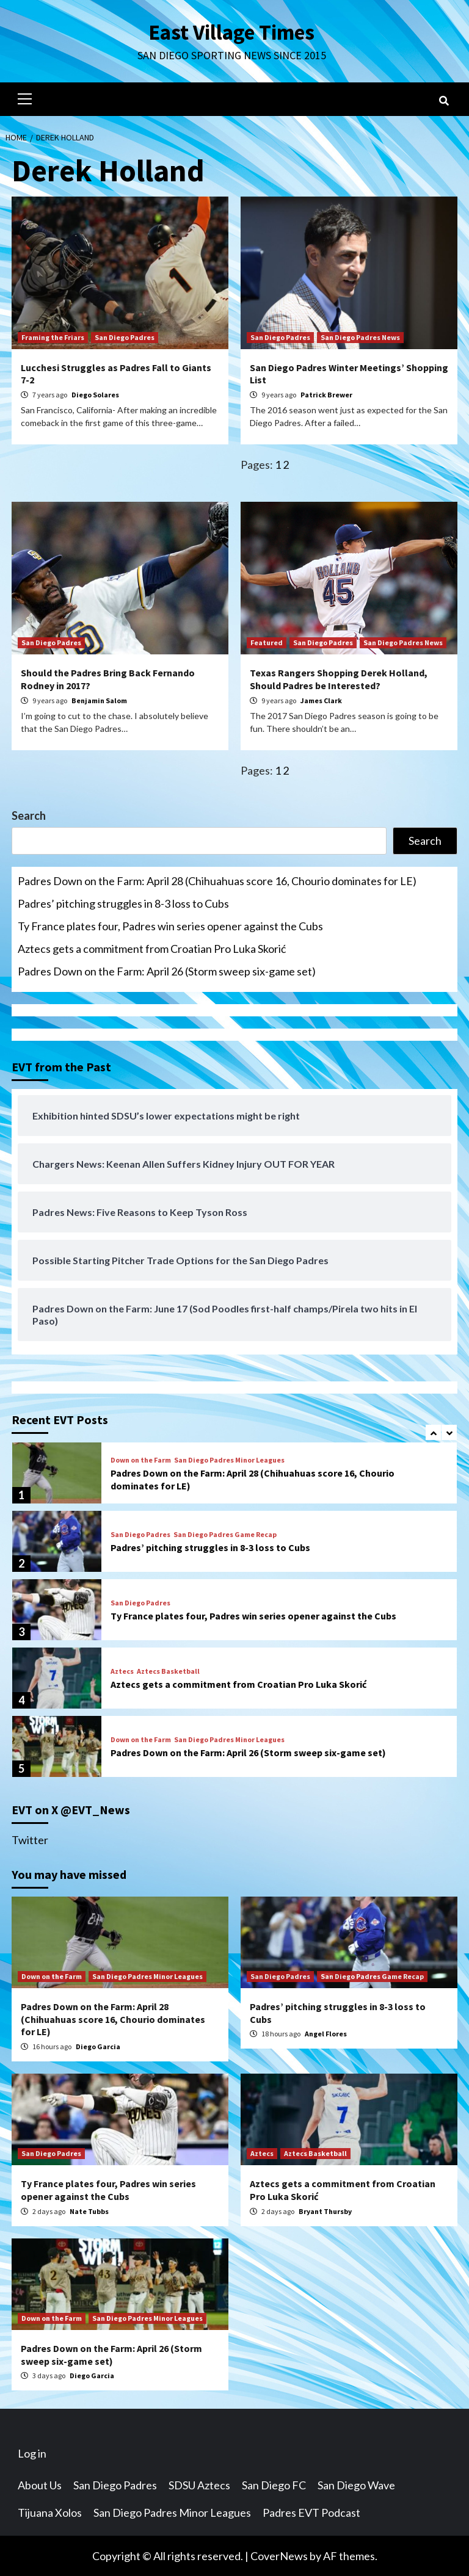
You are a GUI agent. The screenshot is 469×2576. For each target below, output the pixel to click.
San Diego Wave (356, 2484)
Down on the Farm (141, 1459)
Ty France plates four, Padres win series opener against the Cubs (170, 925)
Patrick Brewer (326, 394)
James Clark (321, 699)
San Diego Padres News (360, 336)
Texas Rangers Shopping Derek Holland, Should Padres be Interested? (338, 678)
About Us (40, 2484)
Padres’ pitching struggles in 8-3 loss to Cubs (123, 903)
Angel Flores (326, 2033)
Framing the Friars (52, 336)
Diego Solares (95, 394)
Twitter (30, 1839)
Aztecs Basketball (168, 1670)
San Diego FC (274, 2484)
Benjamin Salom (99, 699)
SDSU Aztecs (199, 2484)
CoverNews (279, 2555)
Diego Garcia (98, 2045)
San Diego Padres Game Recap (225, 1534)
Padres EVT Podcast (311, 2512)
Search (29, 815)
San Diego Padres (125, 336)
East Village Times (231, 31)
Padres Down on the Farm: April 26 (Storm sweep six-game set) (167, 970)
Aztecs (122, 1670)
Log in (32, 2452)
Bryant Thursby (325, 2210)
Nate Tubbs (89, 2210)
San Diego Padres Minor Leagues (229, 1459)
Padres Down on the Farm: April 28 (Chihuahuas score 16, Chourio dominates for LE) (217, 880)
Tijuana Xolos (50, 2512)
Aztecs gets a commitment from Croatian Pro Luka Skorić (152, 948)
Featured (266, 641)
